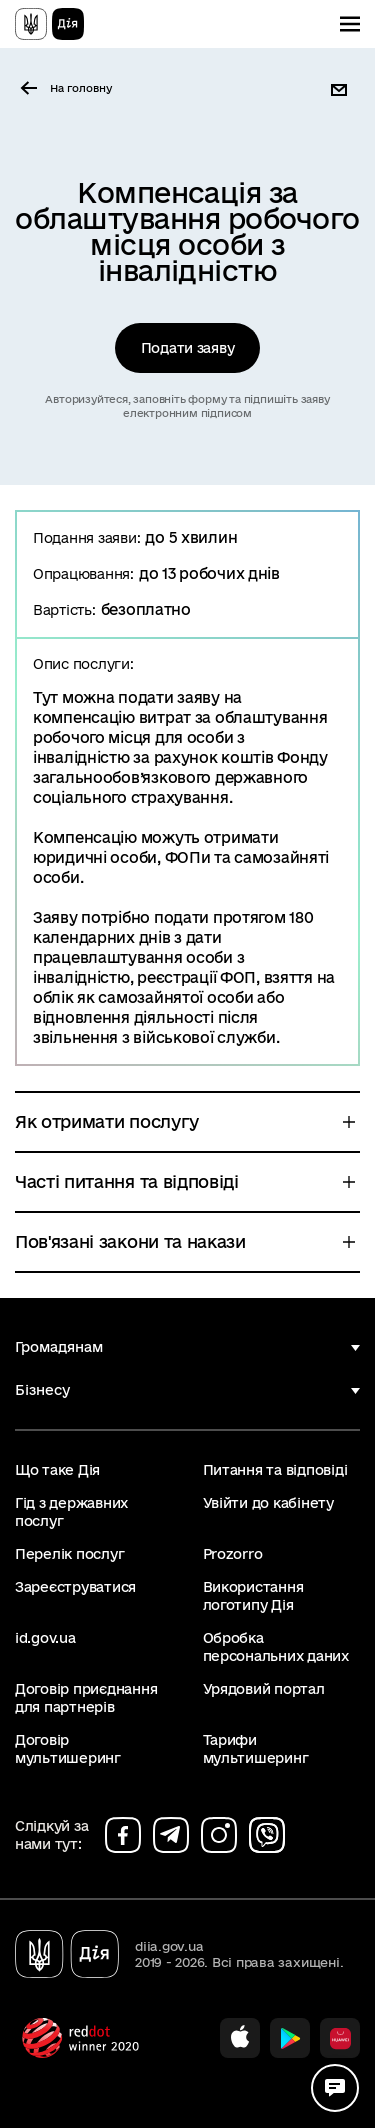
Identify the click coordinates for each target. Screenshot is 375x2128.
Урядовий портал (264, 1689)
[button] (342, 90)
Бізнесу (42, 1390)
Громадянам (59, 1347)
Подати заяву (188, 348)
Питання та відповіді (275, 1470)
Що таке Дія (57, 1470)
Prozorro (233, 1554)
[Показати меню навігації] (350, 24)
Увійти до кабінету (268, 1503)
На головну (81, 88)
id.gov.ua (45, 1638)
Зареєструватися (75, 1587)
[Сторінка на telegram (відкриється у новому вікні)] (171, 1835)
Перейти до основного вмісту (13, 13)
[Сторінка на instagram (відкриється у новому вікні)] (219, 1835)
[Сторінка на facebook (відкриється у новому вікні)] (123, 1835)
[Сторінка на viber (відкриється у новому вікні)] (267, 1835)
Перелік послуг (69, 1554)
